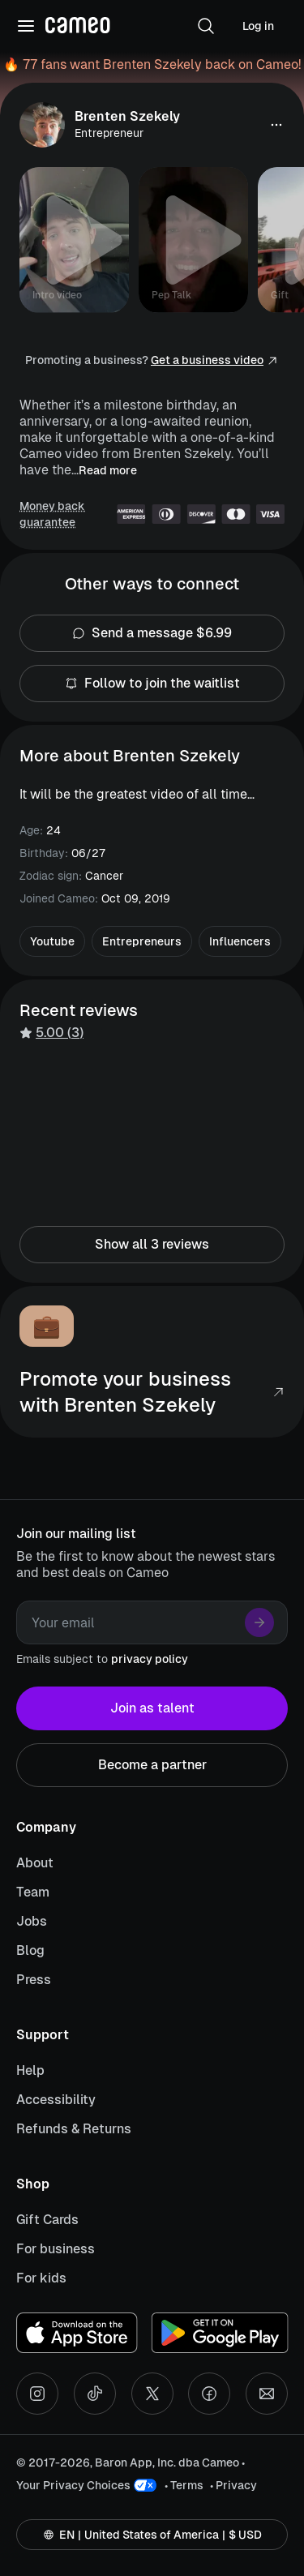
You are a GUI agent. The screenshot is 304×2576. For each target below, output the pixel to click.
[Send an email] (267, 2393)
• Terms (184, 2485)
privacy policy (149, 1658)
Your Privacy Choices (73, 2485)
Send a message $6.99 (152, 633)
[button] (206, 26)
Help (30, 2070)
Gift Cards (47, 2219)
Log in (258, 26)
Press (33, 1979)
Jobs (31, 1921)
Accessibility (56, 2099)
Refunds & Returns (73, 2129)
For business (55, 2249)
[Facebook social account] (209, 2393)
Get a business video (207, 360)
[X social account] (152, 2393)
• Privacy (233, 2485)
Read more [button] (108, 470)
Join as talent (152, 1708)
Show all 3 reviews (152, 1244)
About (35, 1863)
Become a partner (152, 1765)
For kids (41, 2278)
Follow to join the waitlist (152, 683)
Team (32, 1892)
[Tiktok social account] (95, 2393)
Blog (30, 1950)
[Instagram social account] (37, 2393)
